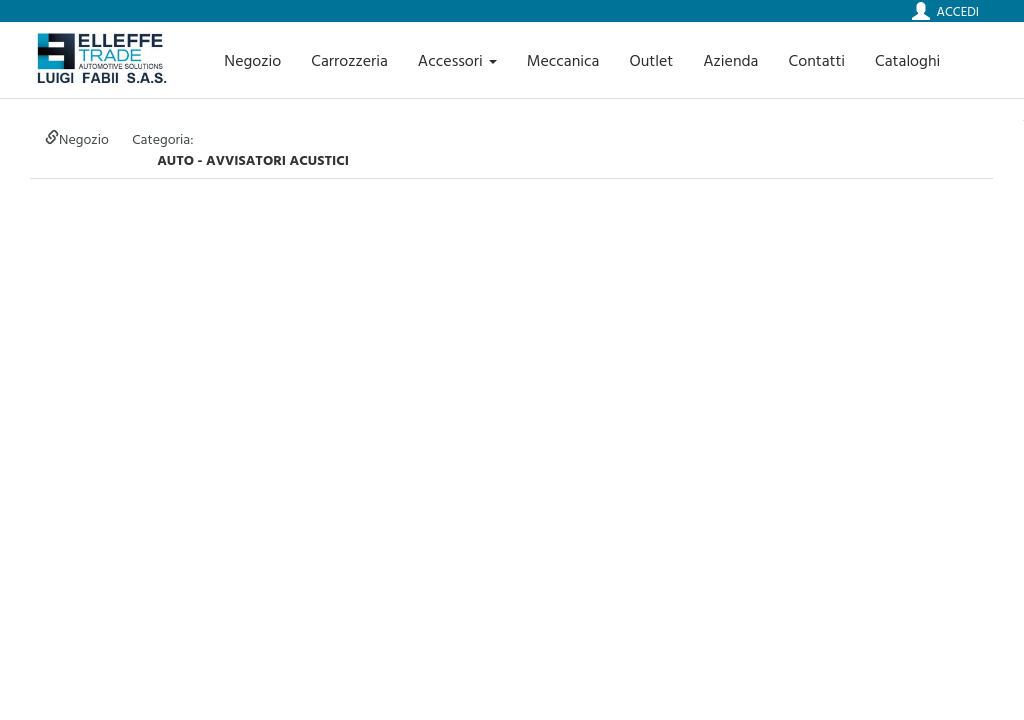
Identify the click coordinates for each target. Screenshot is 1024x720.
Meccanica (563, 60)
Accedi (958, 11)
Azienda (730, 60)
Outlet (651, 60)
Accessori (457, 60)
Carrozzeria (349, 60)
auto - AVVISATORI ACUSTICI (253, 159)
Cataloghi (907, 60)
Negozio (252, 60)
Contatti (817, 60)
